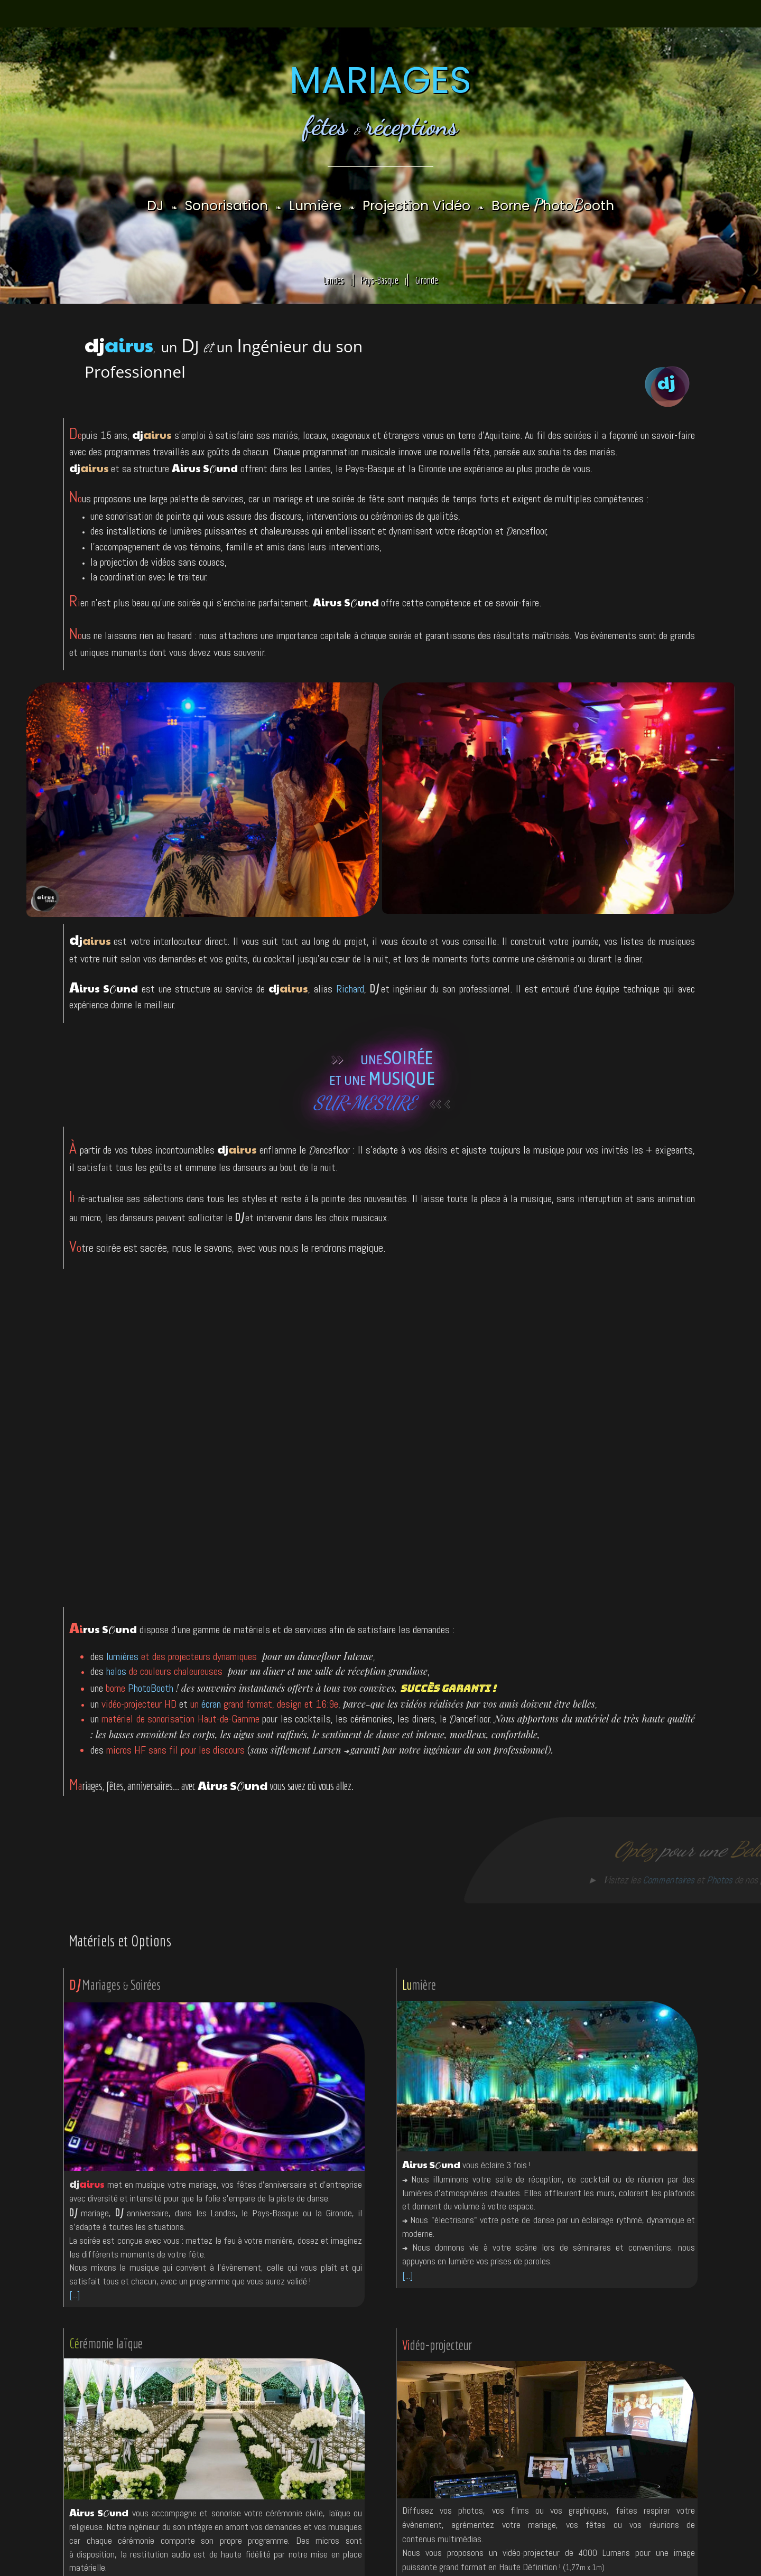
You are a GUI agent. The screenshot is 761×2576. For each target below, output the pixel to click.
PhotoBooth (150, 1688)
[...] (74, 2295)
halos (116, 1671)
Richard (350, 989)
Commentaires (651, 1880)
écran (211, 1704)
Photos (702, 1880)
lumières (122, 1656)
